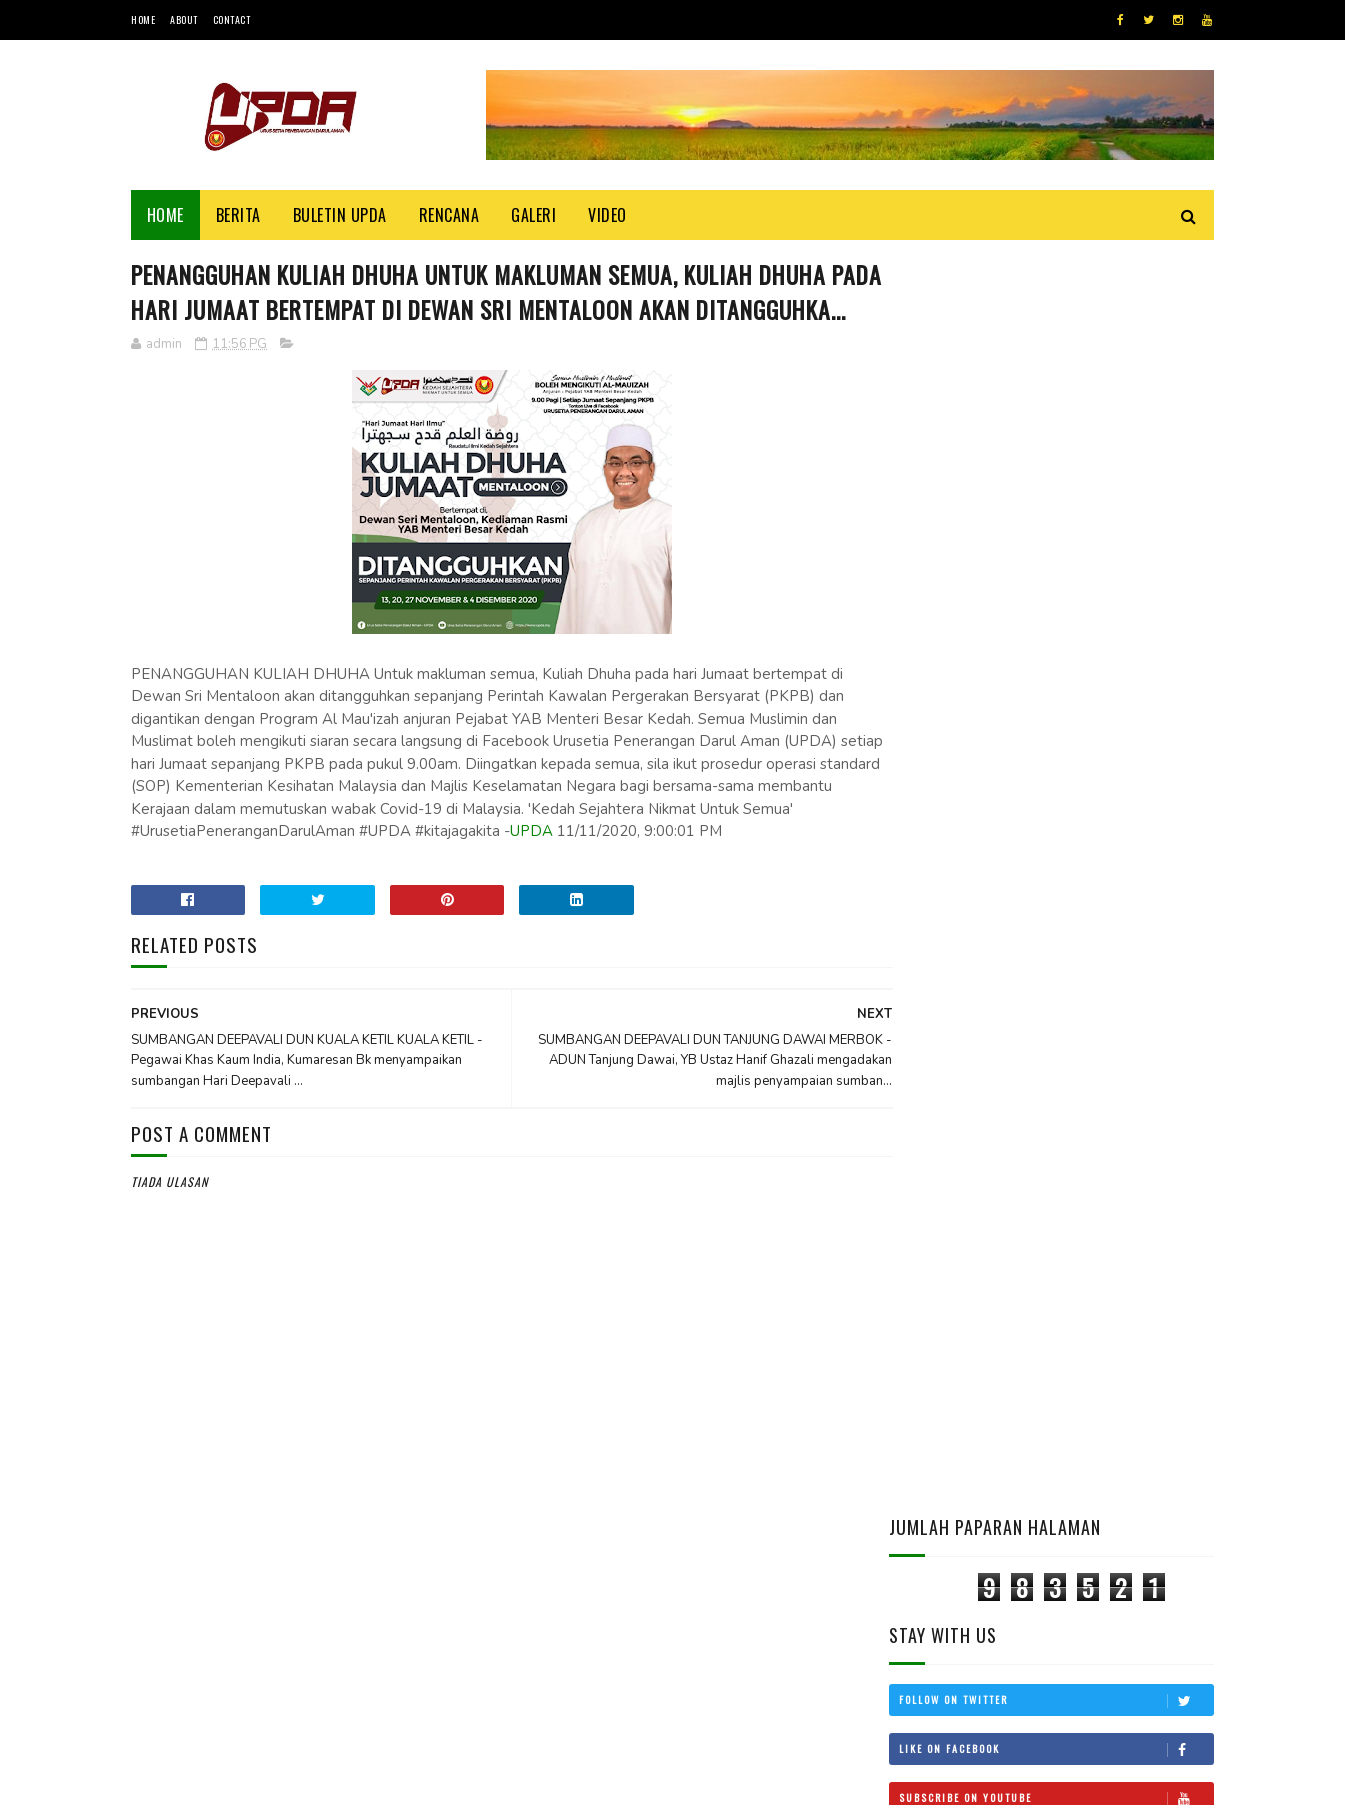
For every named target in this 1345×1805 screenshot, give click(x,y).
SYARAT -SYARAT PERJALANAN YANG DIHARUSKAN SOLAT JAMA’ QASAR (1108, 1184)
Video (608, 215)
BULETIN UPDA (340, 215)
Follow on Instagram (1056, 588)
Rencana (449, 215)
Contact (232, 19)
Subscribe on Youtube (1056, 539)
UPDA (628, 869)
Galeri (534, 215)
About (184, 19)
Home (143, 19)
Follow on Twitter (1056, 441)
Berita (238, 215)
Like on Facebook (1056, 490)
